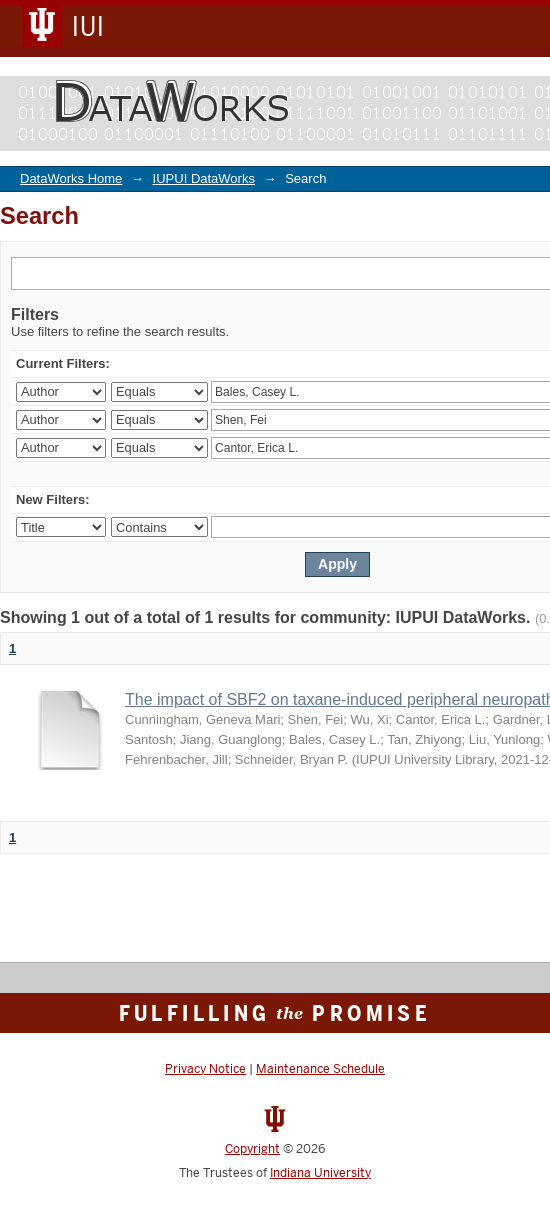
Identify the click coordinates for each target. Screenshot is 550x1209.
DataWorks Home (71, 178)
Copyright (252, 1149)
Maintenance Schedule (320, 1069)
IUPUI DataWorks (204, 178)
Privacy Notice (205, 1069)
